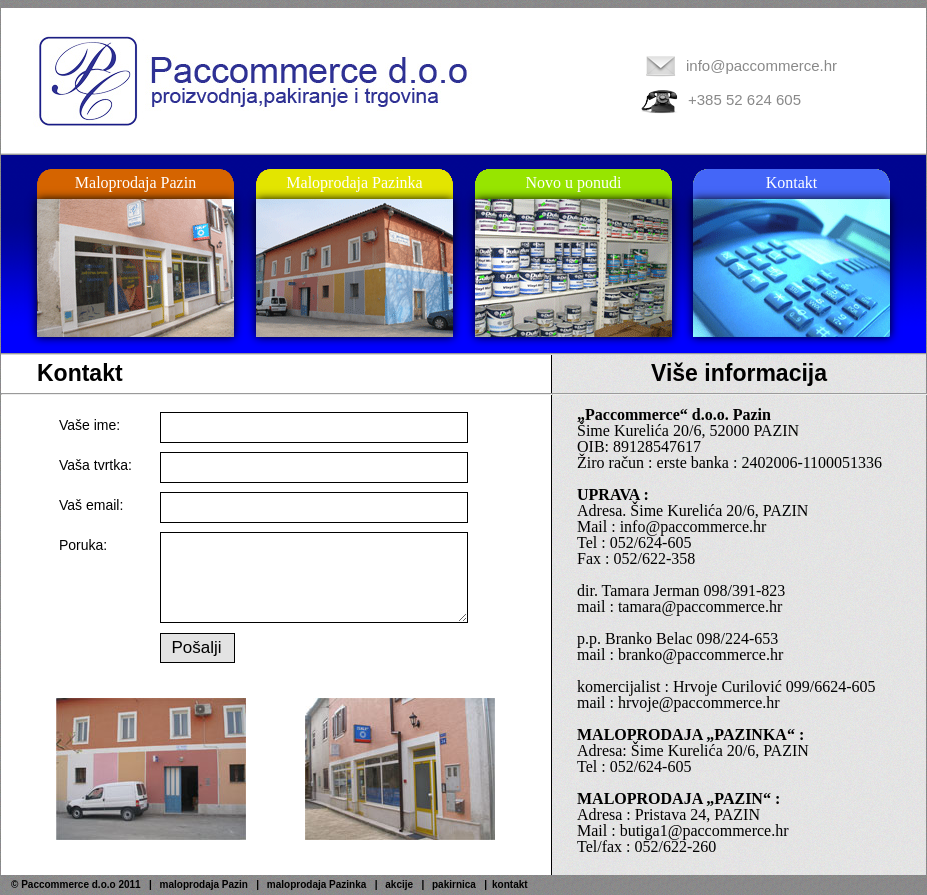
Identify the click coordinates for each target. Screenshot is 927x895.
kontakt (510, 884)
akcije (399, 884)
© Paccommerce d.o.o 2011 (76, 884)
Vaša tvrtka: (95, 465)
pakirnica (454, 884)
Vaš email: (91, 505)
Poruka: (83, 545)
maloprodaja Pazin (204, 884)
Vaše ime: (89, 425)
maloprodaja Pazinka (316, 884)
